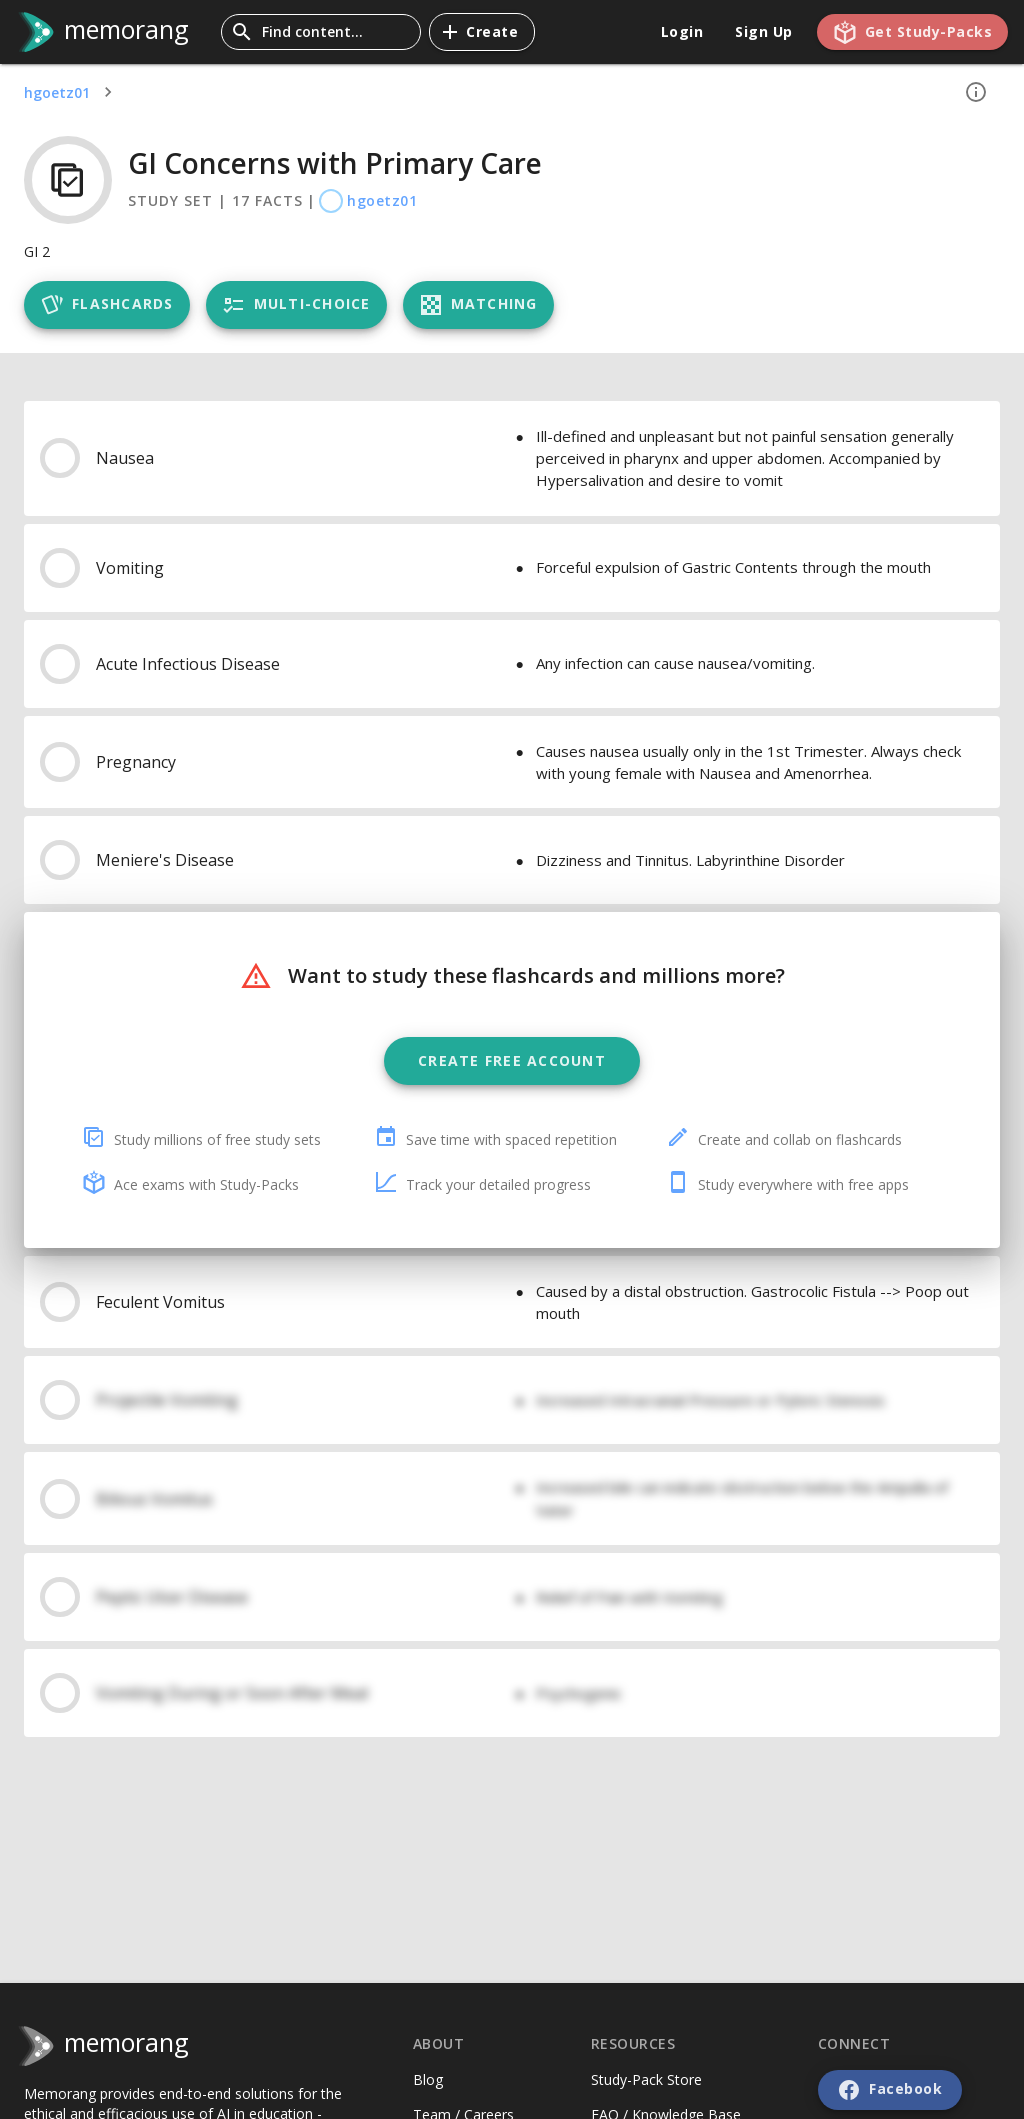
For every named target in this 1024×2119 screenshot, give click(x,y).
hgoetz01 (57, 92)
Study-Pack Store (646, 2079)
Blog (428, 2079)
